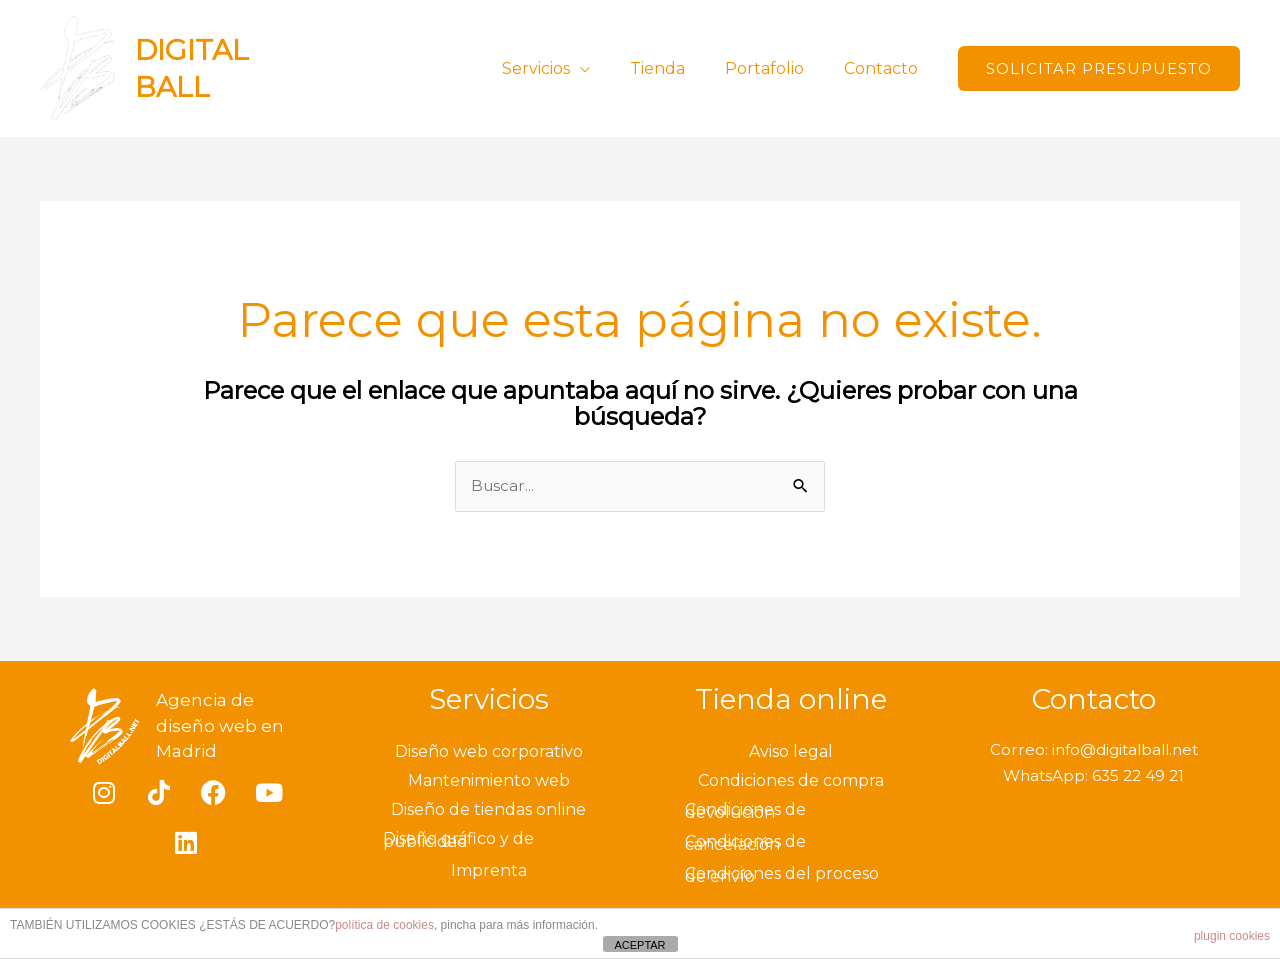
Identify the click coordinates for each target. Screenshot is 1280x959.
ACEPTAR (639, 945)
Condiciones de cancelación (745, 845)
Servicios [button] (564, 68)
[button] (1099, 68)
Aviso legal (791, 753)
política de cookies (384, 925)
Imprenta (489, 872)
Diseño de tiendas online (488, 811)
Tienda (677, 68)
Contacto (885, 68)
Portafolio (776, 68)
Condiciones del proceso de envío (782, 877)
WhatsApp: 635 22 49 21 (1094, 776)
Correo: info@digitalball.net (1093, 751)
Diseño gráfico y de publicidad (458, 842)
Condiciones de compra (791, 782)
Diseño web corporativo (489, 753)
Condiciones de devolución (745, 813)
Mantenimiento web (489, 782)
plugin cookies (1232, 936)
